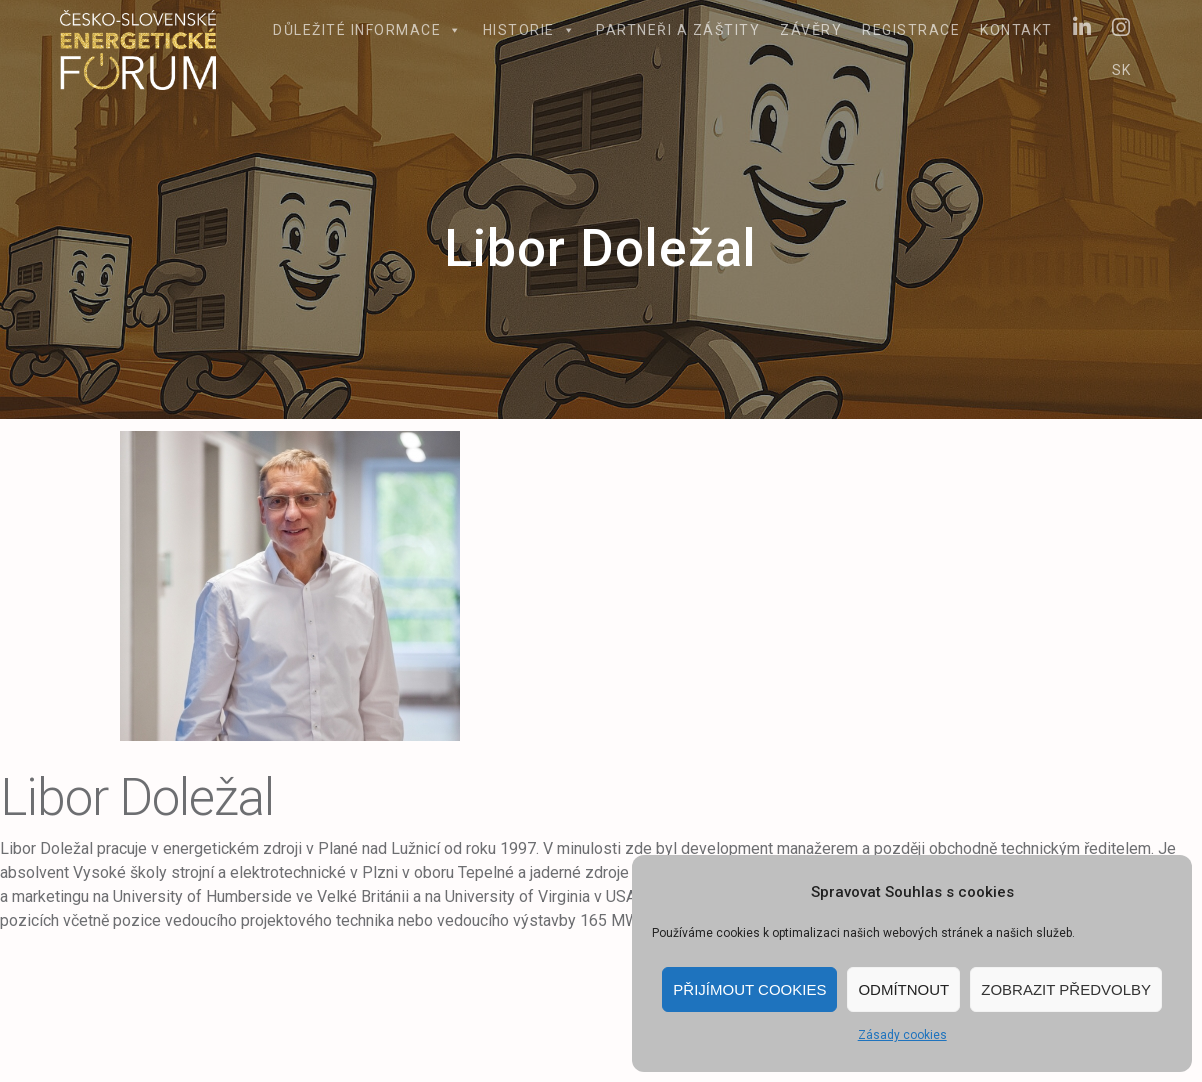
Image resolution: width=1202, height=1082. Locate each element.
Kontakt (1016, 30)
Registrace (911, 30)
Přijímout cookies (749, 989)
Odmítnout (903, 989)
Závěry (811, 30)
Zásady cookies (902, 1035)
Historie (530, 30)
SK (1122, 70)
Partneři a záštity (678, 30)
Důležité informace (368, 30)
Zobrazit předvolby (1066, 989)
